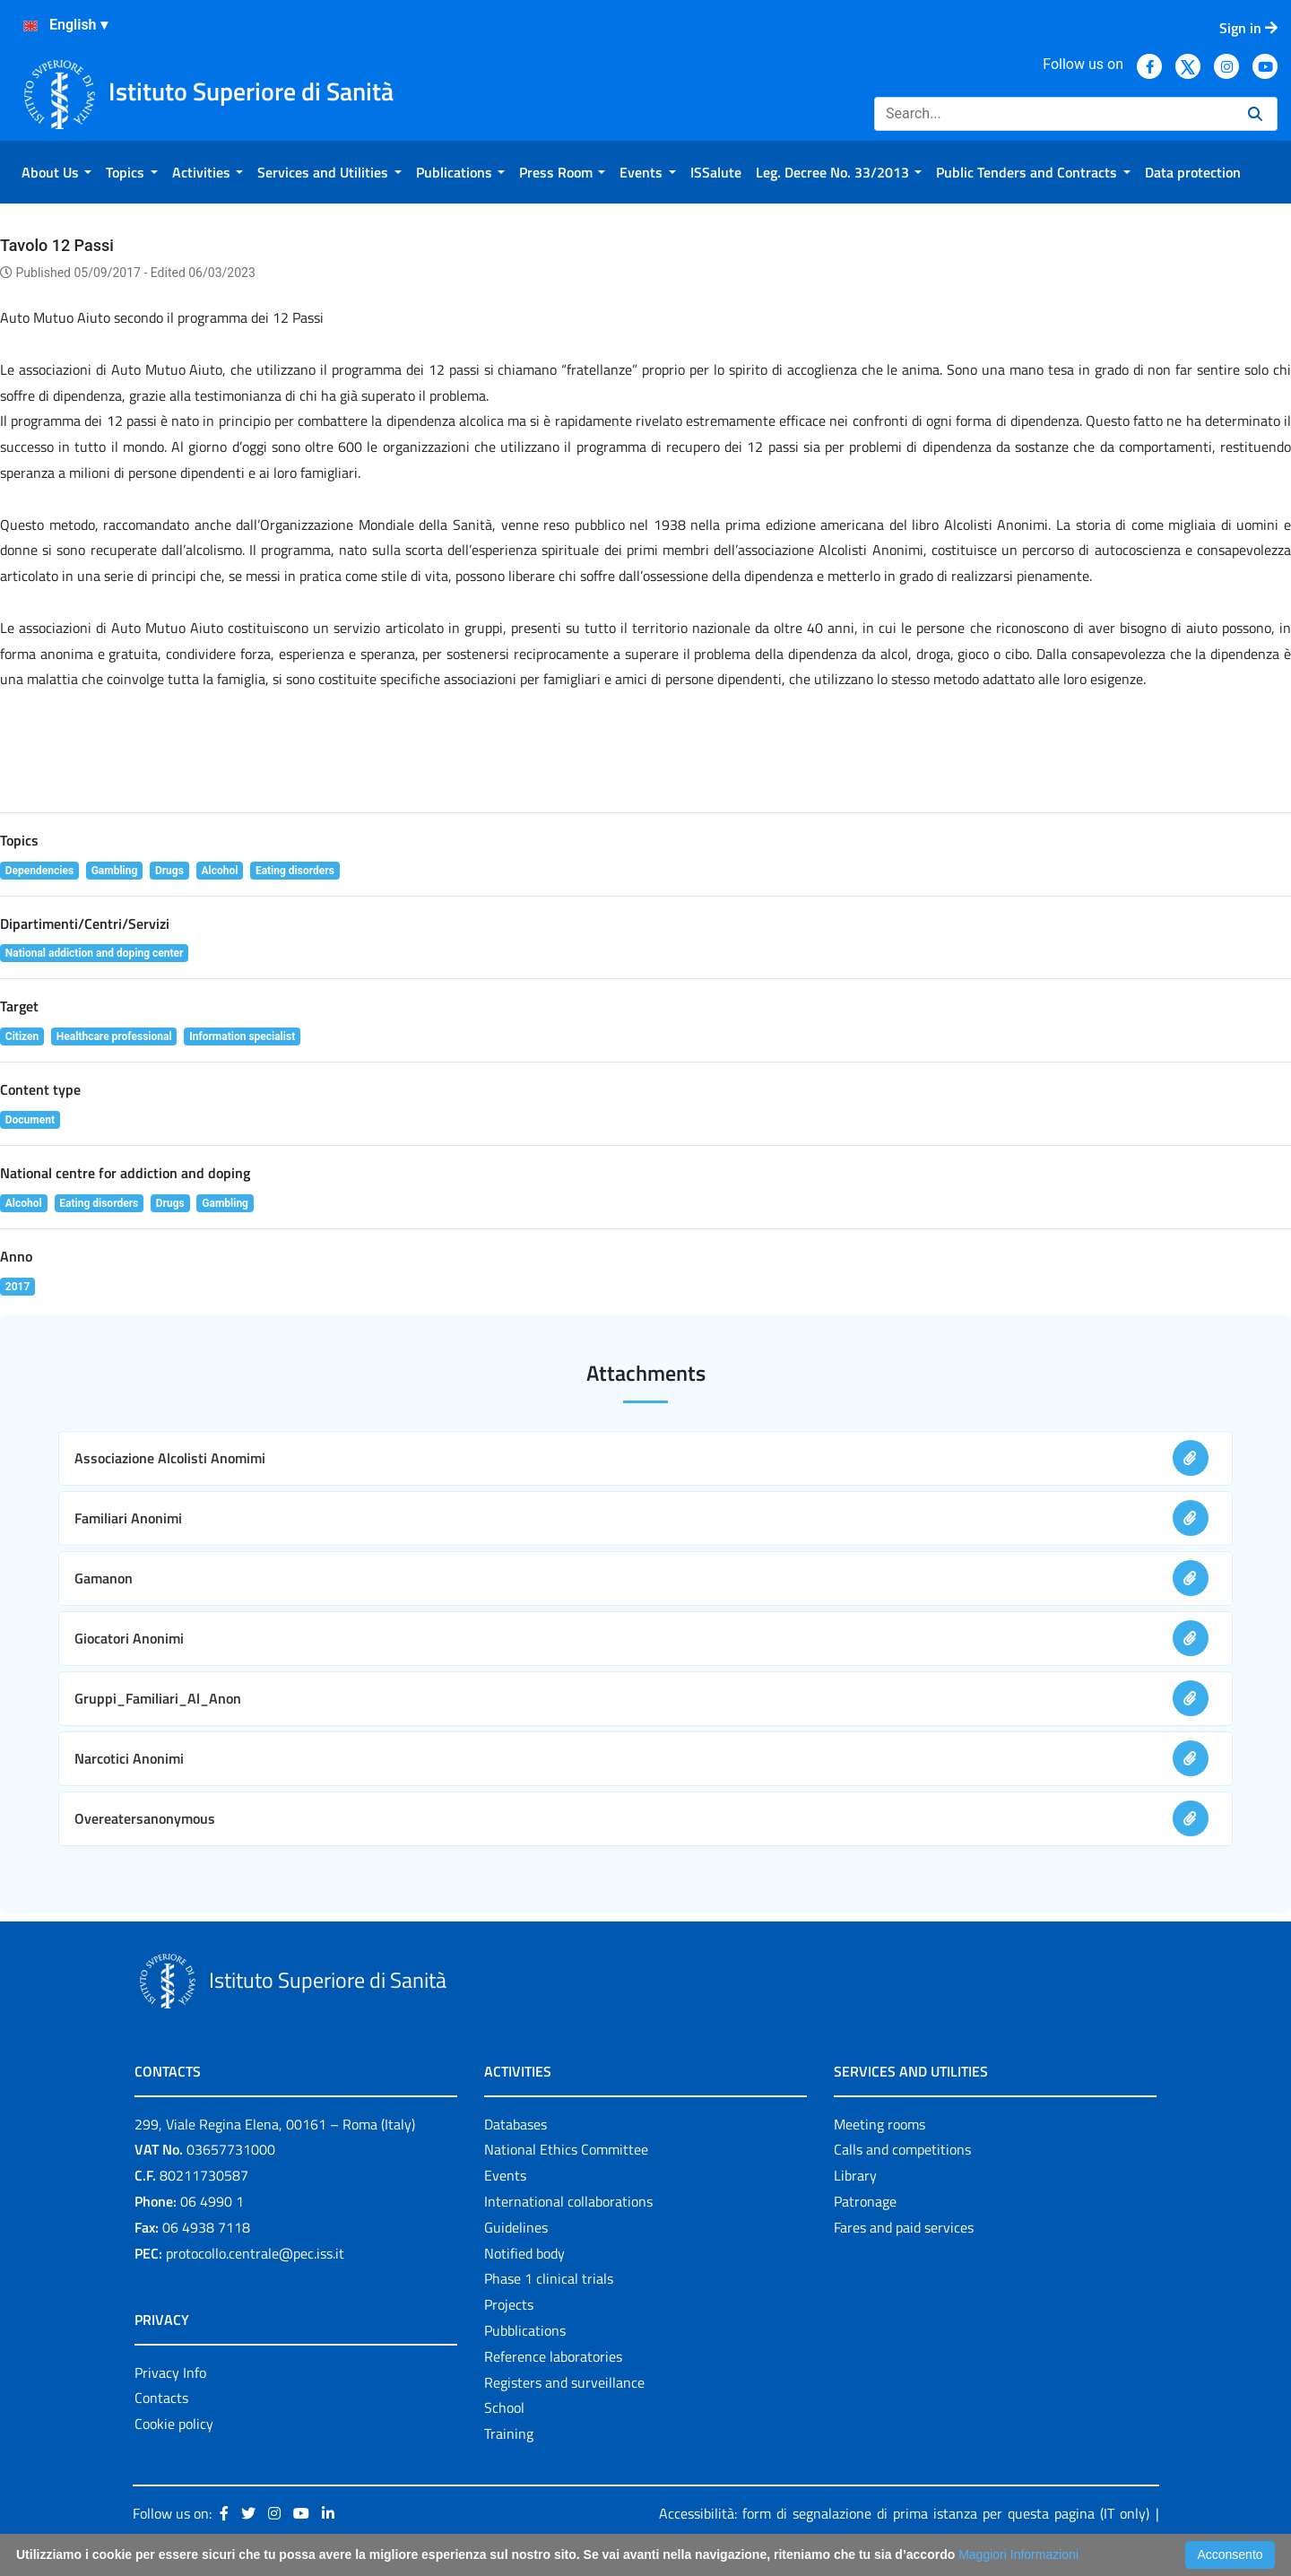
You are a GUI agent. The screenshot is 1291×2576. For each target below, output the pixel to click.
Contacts (161, 2397)
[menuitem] (56, 172)
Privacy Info (170, 2372)
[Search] (1054, 114)
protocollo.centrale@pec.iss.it (255, 2253)
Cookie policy (173, 2423)
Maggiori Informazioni (1018, 2554)
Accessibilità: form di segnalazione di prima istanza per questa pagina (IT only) (904, 2513)
